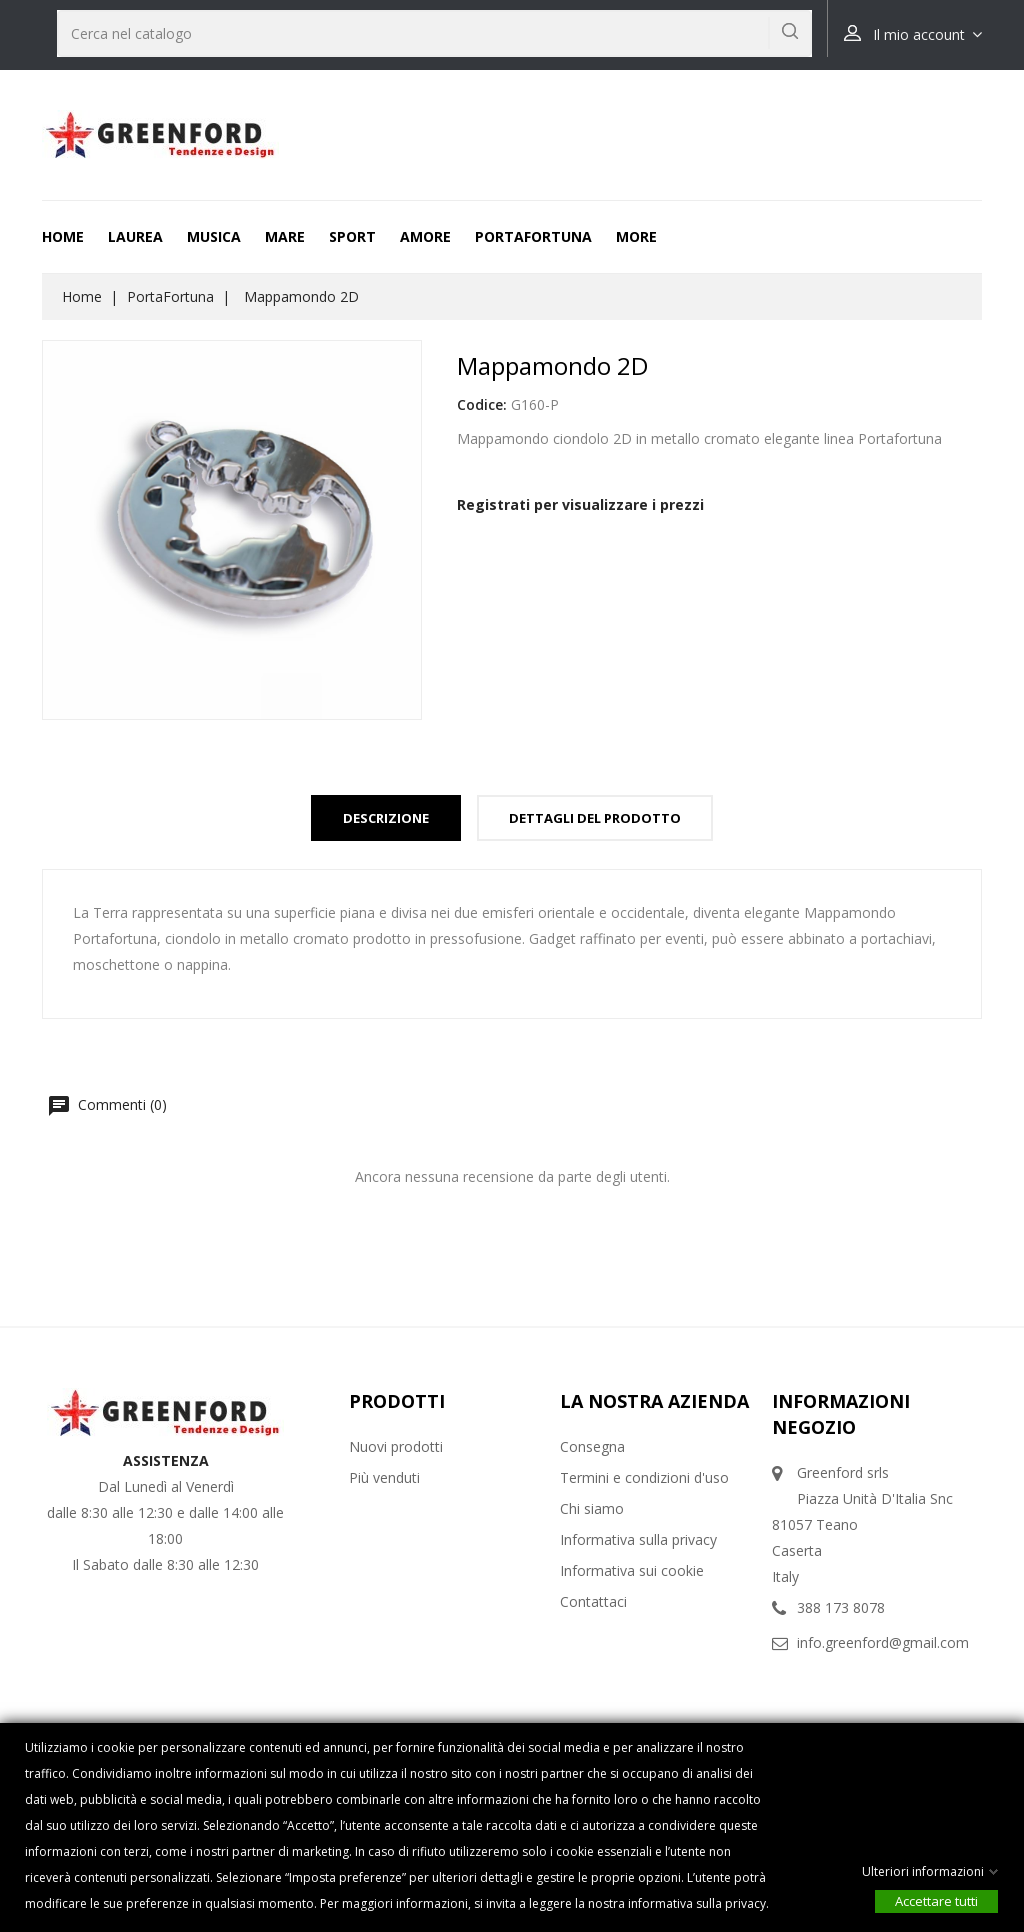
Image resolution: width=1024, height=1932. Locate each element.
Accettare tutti (936, 1901)
